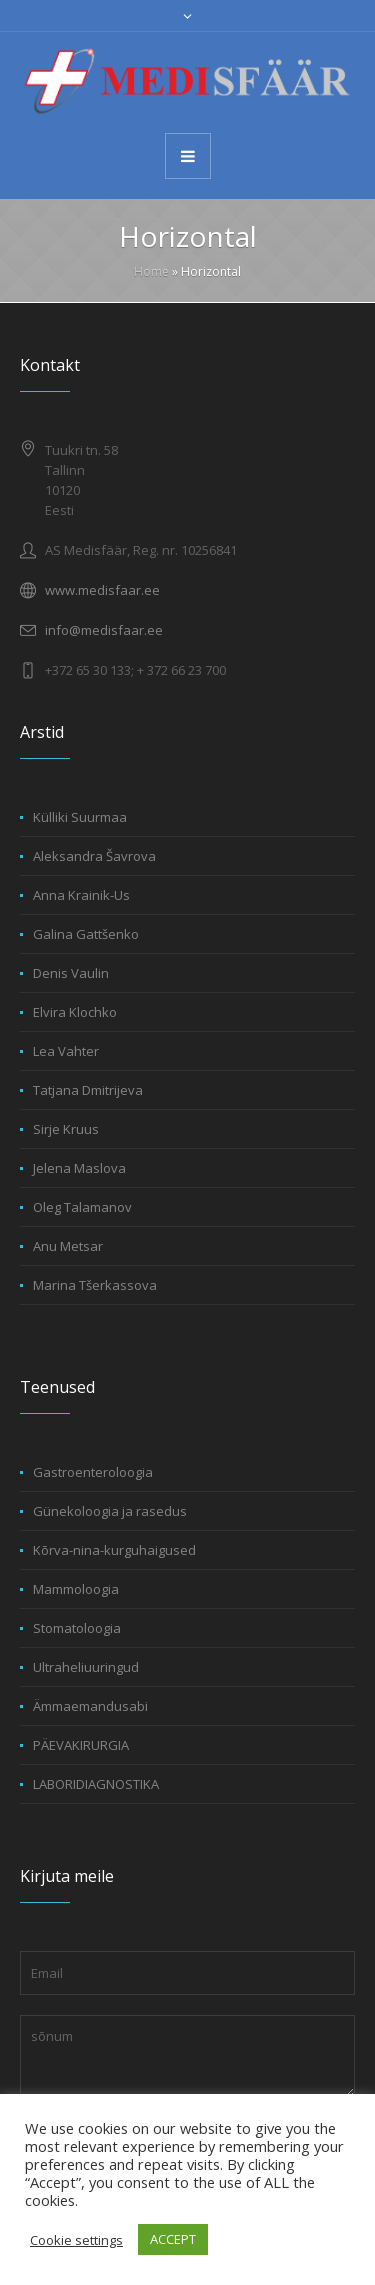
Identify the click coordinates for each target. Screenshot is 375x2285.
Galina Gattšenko (86, 934)
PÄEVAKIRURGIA (81, 1745)
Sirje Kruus (66, 1129)
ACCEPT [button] (173, 2239)
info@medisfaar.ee (104, 630)
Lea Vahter (66, 1051)
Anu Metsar (68, 1246)
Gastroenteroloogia (93, 1472)
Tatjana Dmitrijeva (88, 1090)
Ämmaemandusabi (90, 1706)
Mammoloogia (76, 1589)
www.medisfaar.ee (102, 590)
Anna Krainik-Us (81, 895)
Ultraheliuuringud (86, 1667)
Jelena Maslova (79, 1168)
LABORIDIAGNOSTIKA (96, 1784)
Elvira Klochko (75, 1012)
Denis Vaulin (71, 973)
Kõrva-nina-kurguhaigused (114, 1550)
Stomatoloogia (77, 1628)
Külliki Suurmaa (80, 817)
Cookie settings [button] (76, 2240)
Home (151, 271)
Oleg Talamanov (82, 1207)
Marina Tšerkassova (95, 1285)
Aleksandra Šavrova (94, 856)
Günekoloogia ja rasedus (110, 1511)
